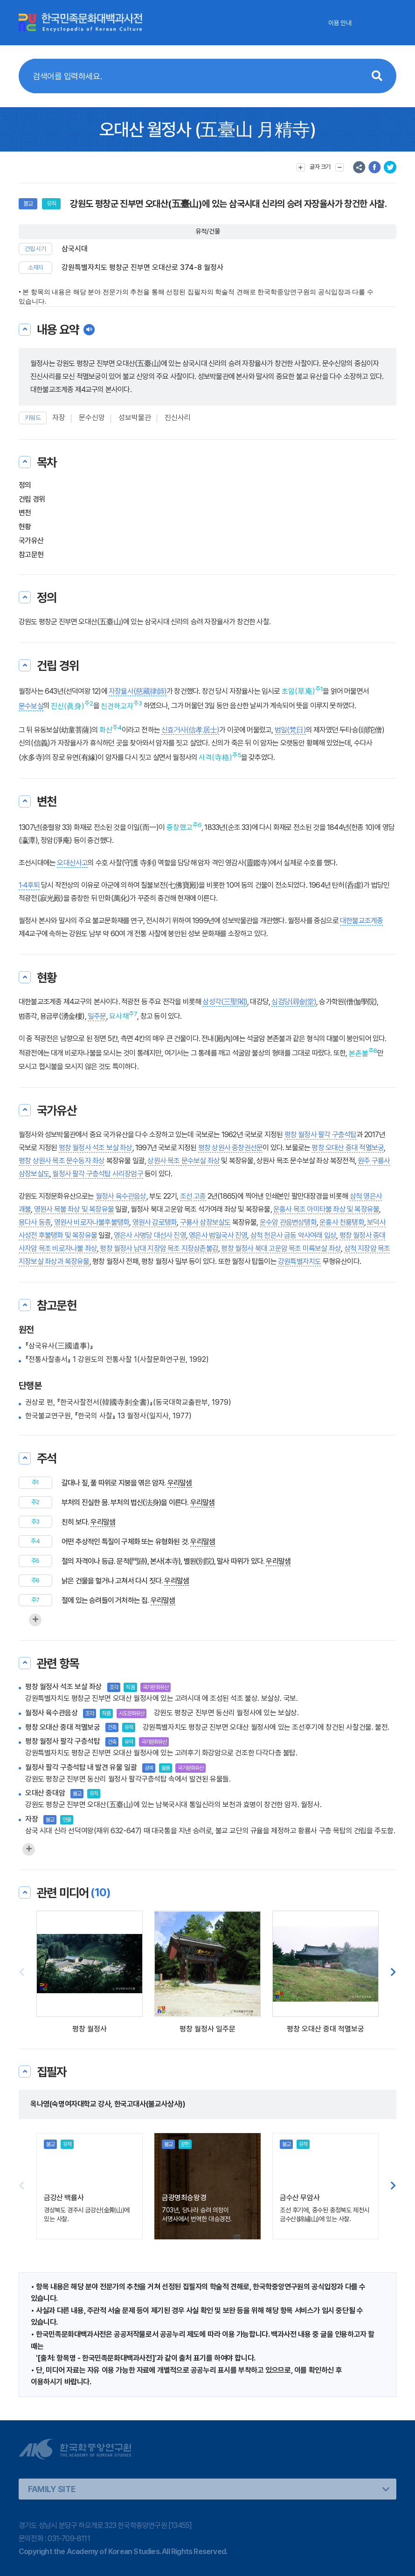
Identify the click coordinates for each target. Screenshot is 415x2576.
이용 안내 (339, 23)
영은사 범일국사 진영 (218, 1235)
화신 (105, 729)
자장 (58, 417)
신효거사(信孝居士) (190, 729)
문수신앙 (92, 417)
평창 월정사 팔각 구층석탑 (320, 1134)
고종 (200, 1196)
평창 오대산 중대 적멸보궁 (347, 1147)
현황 (25, 526)
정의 (25, 485)
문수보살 (31, 706)
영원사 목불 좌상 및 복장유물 (74, 1209)
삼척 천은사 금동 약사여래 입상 (293, 1235)
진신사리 (178, 417)
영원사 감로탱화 (154, 1222)
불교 (28, 203)
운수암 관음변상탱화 (288, 1222)
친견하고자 (117, 706)
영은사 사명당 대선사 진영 (150, 1235)
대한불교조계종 (361, 920)
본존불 (358, 1053)
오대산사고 (72, 862)
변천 (25, 512)
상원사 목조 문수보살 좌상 (183, 1160)
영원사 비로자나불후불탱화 (92, 1222)
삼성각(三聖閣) (224, 1001)
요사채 (119, 1016)
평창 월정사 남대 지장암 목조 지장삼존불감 (159, 1248)
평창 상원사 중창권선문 (230, 1147)
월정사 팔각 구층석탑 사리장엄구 (97, 1173)
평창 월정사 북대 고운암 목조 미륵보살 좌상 (281, 1248)
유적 (51, 203)
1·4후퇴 (29, 885)
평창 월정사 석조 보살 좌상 (95, 1147)
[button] (393, 1972)
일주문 (97, 1016)
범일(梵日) (290, 729)
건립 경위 (32, 499)
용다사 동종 (35, 1222)
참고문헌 (31, 554)
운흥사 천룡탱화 (341, 1222)
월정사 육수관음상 (121, 1196)
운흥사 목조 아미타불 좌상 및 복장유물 (326, 1209)
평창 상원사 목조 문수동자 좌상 (61, 1160)
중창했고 (179, 827)
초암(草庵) (298, 691)
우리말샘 (179, 1482)
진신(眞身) (67, 706)
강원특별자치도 (299, 1261)
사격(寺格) (215, 757)
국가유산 (31, 540)
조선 (186, 1196)
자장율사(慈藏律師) (137, 691)
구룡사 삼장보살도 (205, 1222)
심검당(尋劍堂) (293, 1001)
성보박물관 (134, 417)
